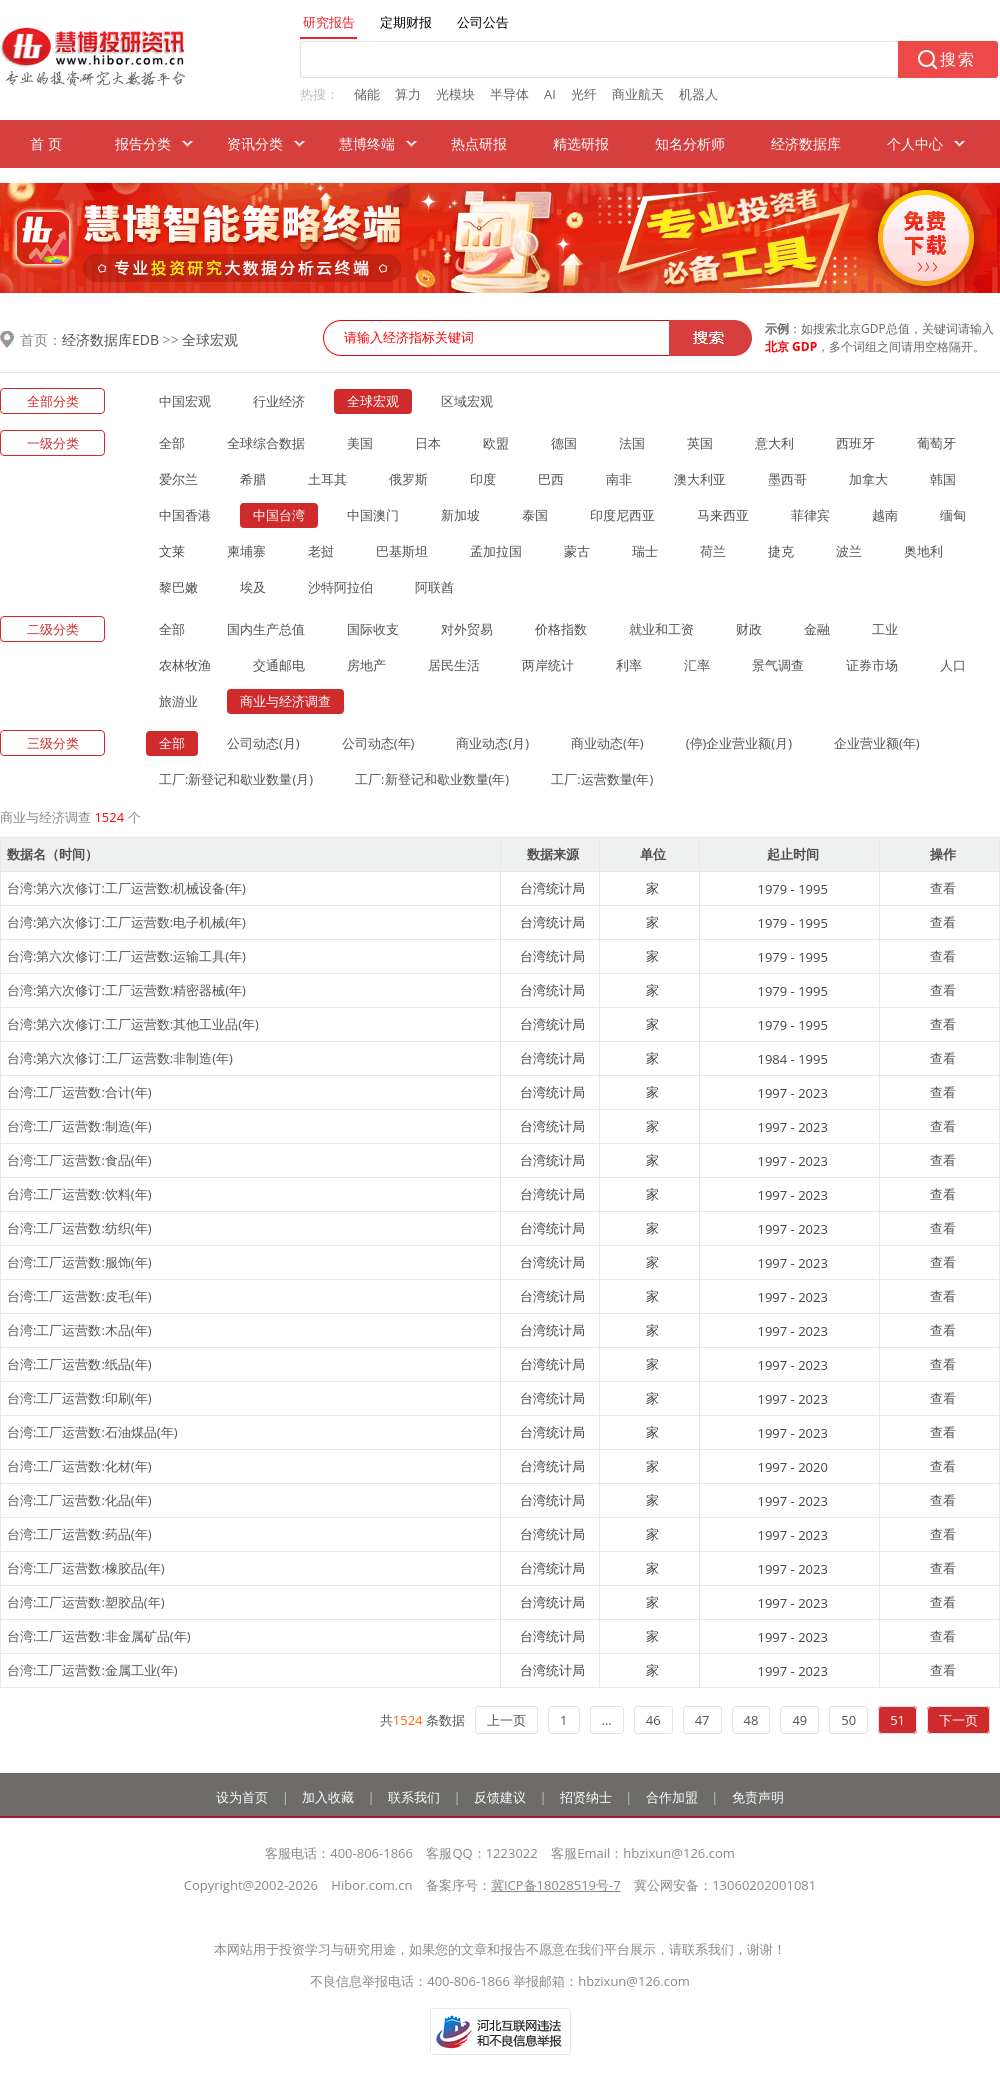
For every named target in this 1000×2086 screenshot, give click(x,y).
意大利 (774, 443)
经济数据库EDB (110, 339)
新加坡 (460, 515)
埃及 (253, 587)
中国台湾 (279, 515)
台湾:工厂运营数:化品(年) (79, 1500)
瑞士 (645, 551)
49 (799, 1720)
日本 (428, 443)
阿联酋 (434, 587)
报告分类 (143, 143)
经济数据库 (806, 143)
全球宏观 (210, 339)
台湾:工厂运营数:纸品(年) (79, 1364)
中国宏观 (185, 401)
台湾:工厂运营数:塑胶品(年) (86, 1602)
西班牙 (855, 443)
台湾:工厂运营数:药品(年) (79, 1534)
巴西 (551, 479)
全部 (172, 443)
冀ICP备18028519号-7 (556, 1885)
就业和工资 (661, 629)
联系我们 (414, 1797)
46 (653, 1720)
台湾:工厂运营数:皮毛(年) (79, 1296)
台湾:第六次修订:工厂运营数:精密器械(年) (126, 990)
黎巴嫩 (178, 587)
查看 (943, 888)
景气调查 (778, 665)
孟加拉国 (496, 551)
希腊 (253, 479)
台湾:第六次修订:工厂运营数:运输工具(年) (126, 956)
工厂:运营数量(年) (602, 779)
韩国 (943, 479)
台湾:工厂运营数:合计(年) (79, 1092)
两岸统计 (548, 665)
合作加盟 (672, 1797)
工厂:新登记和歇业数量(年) (432, 779)
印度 (483, 479)
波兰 (849, 551)
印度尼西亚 (622, 515)
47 (702, 1720)
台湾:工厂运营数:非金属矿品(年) (99, 1636)
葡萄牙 (936, 443)
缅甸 (953, 515)
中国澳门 (373, 515)
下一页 (958, 1720)
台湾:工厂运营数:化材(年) (79, 1466)
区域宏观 (467, 401)
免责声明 (758, 1797)
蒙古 (577, 551)
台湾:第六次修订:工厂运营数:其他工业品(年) (133, 1024)
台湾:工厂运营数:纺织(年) (79, 1228)
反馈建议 (500, 1797)
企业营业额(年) (877, 743)
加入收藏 (328, 1797)
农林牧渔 (185, 665)
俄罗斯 (408, 479)
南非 (619, 479)
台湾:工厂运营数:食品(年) (79, 1160)
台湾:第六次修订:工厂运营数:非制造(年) (120, 1058)
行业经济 (279, 401)
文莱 (172, 551)
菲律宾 (810, 515)
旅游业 (178, 701)
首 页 (46, 143)
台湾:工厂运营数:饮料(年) (79, 1194)
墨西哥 (787, 479)
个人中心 (915, 143)
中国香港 (185, 515)
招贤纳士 (586, 1797)
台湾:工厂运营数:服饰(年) (79, 1262)
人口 (953, 665)
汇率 (697, 665)
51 (897, 1720)
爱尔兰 (178, 479)
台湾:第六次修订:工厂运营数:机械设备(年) (126, 888)
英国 (700, 443)
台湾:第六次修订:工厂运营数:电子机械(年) (126, 922)
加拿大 (868, 479)
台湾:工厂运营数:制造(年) (79, 1126)
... (607, 1720)
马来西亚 (723, 515)
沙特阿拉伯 (340, 587)
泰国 (535, 515)
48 (751, 1720)
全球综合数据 (266, 443)
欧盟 (496, 443)
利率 (629, 665)
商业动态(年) (607, 743)
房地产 (366, 665)
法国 (632, 443)
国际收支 (373, 629)
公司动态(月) (263, 743)
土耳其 (327, 479)
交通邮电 (279, 665)
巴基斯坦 (402, 551)
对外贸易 (467, 629)
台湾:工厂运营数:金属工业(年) (92, 1670)
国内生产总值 (266, 629)
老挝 (321, 551)
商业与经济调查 (285, 701)
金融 (817, 629)
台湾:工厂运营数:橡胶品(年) (86, 1568)
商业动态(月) (492, 743)
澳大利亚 (700, 479)
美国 (360, 443)
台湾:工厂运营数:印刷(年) (79, 1398)
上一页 (506, 1720)
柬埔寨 (246, 551)
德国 (564, 443)
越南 (885, 515)
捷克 (781, 551)
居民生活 (454, 665)
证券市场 (872, 665)
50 (848, 1720)
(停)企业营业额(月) (739, 743)
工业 (885, 629)
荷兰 (713, 551)
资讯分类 (255, 143)
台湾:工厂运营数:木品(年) (79, 1330)
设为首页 (242, 1797)
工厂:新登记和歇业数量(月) (236, 779)
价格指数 (561, 629)
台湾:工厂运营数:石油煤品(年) (92, 1432)
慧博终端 (367, 143)
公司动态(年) (378, 743)
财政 (749, 629)
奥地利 (923, 551)
